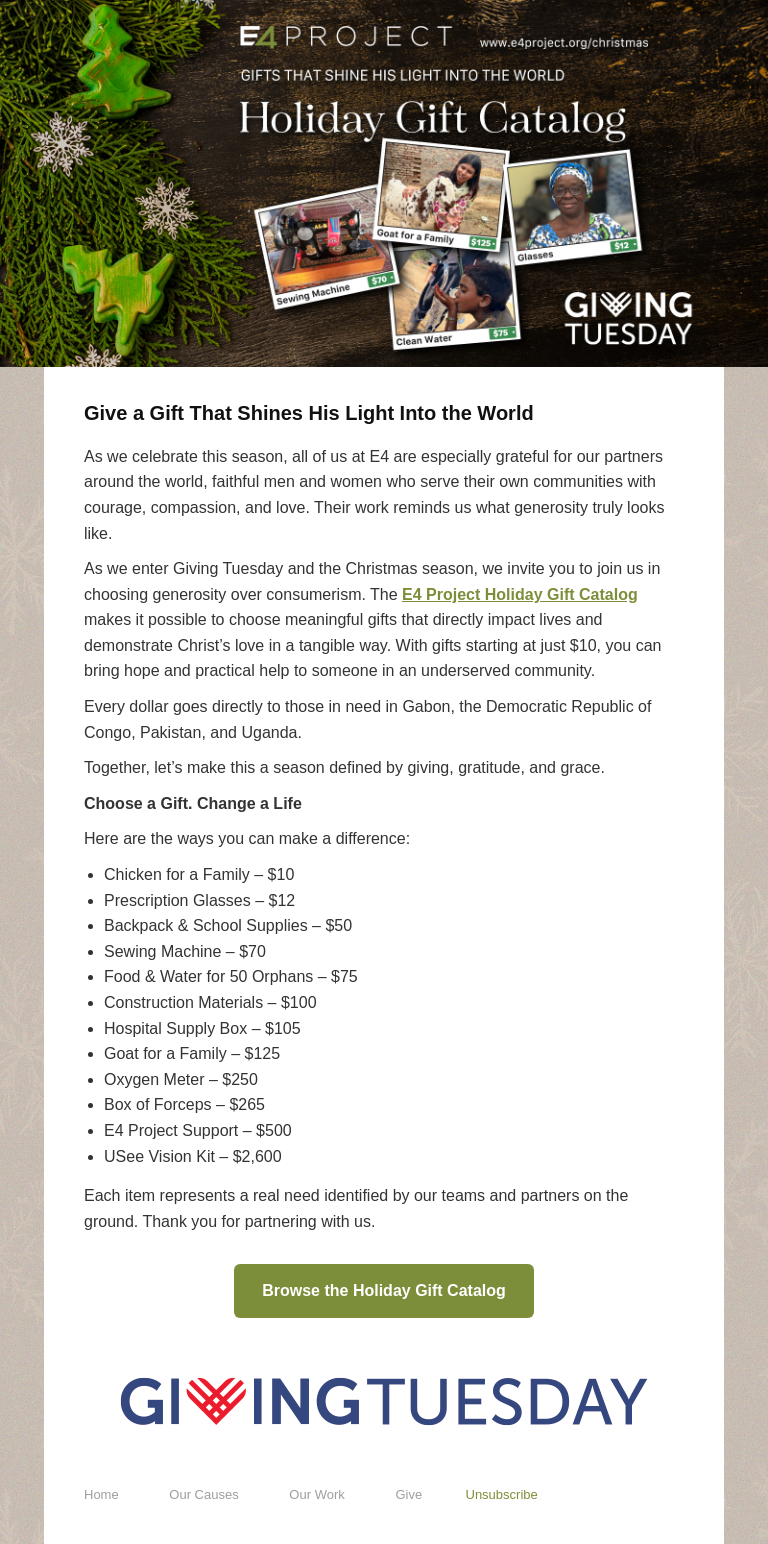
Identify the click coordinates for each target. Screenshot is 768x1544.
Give (408, 1494)
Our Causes (203, 1494)
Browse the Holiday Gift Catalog (384, 1290)
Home (101, 1494)
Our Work (316, 1494)
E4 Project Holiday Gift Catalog (520, 594)
